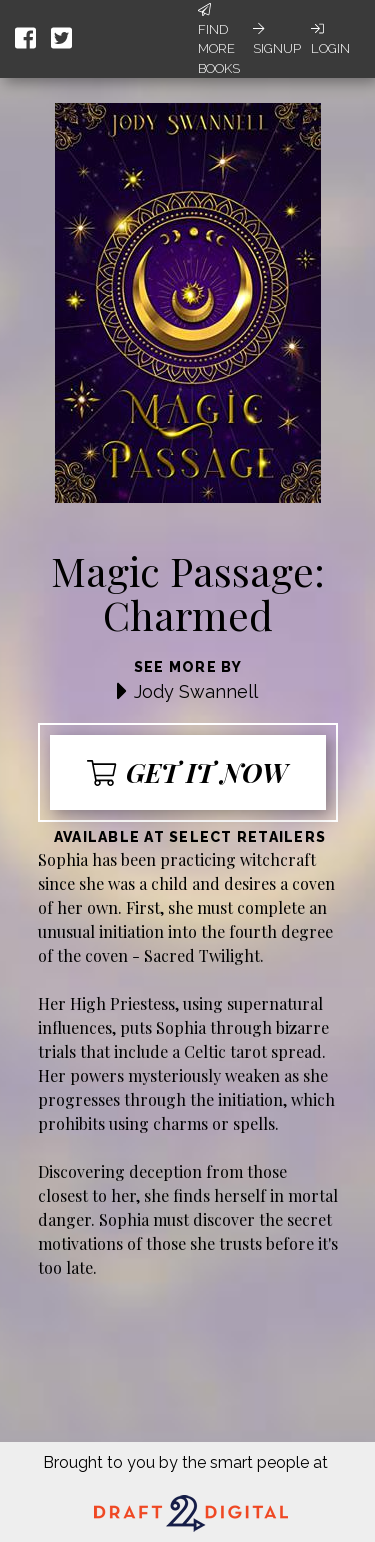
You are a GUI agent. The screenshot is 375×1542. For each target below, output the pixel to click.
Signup (277, 39)
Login (330, 39)
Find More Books (219, 39)
